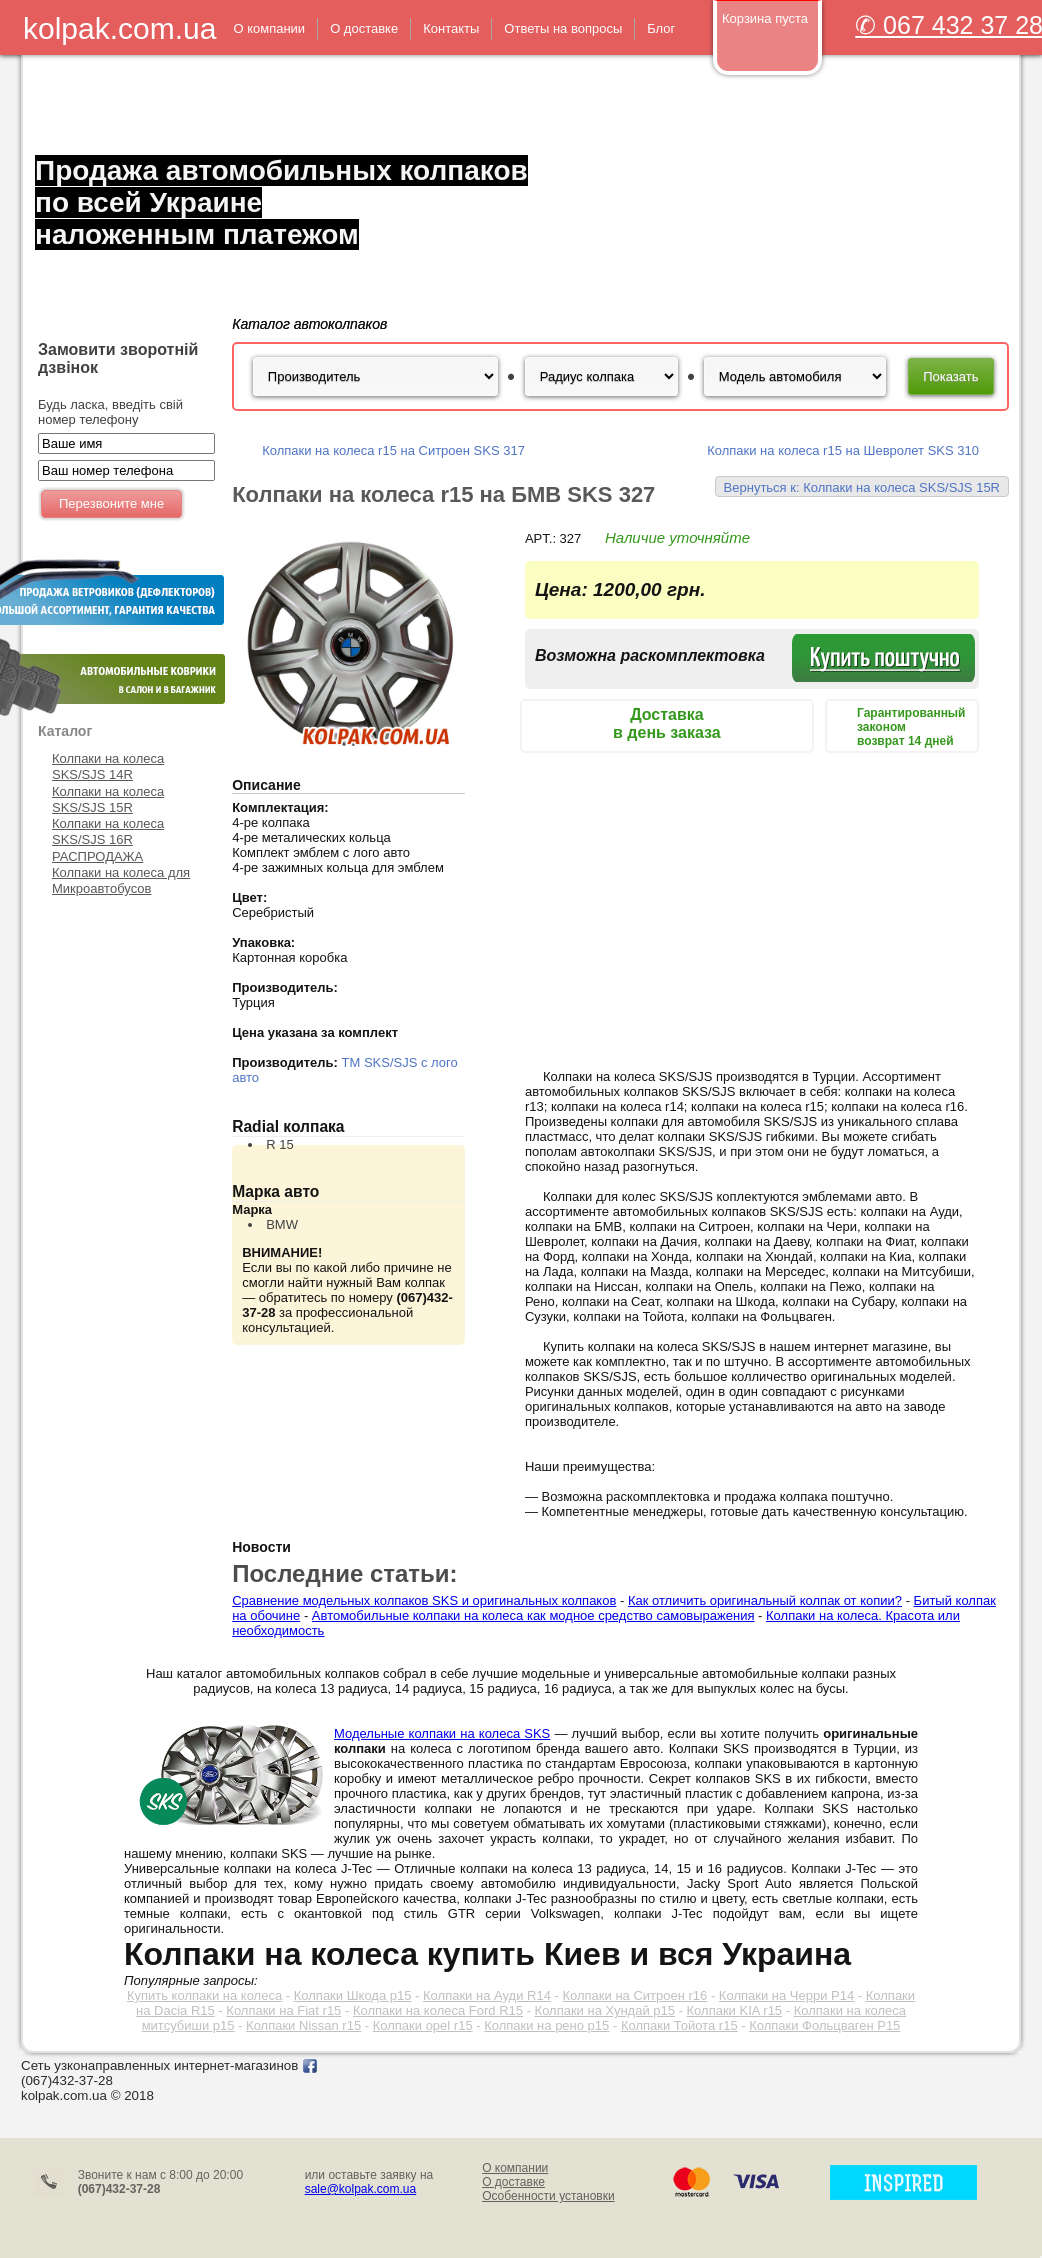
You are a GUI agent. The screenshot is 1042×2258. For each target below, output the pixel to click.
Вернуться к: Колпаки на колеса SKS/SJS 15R (862, 487)
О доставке (513, 2182)
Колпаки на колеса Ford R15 (438, 2010)
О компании (515, 2168)
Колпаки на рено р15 (546, 2025)
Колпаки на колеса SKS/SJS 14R (108, 766)
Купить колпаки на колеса (204, 1995)
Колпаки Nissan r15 (303, 2025)
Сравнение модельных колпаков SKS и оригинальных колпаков (424, 1600)
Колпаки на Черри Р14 (786, 1995)
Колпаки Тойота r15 (679, 2025)
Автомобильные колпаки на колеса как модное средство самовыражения (533, 1615)
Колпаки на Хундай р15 (605, 2010)
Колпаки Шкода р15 (353, 1995)
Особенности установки (548, 2196)
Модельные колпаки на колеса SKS (442, 1733)
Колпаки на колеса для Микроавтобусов (121, 880)
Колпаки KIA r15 (735, 2010)
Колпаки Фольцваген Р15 (824, 2025)
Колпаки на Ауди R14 (487, 1995)
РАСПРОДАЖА (97, 856)
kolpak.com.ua (119, 28)
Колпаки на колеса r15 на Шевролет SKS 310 (843, 450)
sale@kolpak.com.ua (361, 2189)
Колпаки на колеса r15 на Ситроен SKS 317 (393, 450)
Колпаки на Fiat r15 (283, 2010)
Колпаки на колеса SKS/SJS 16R (108, 831)
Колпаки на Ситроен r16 (634, 1995)
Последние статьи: (344, 1573)
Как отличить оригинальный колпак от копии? (765, 1600)
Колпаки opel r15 (423, 2025)
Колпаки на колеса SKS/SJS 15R (108, 799)
